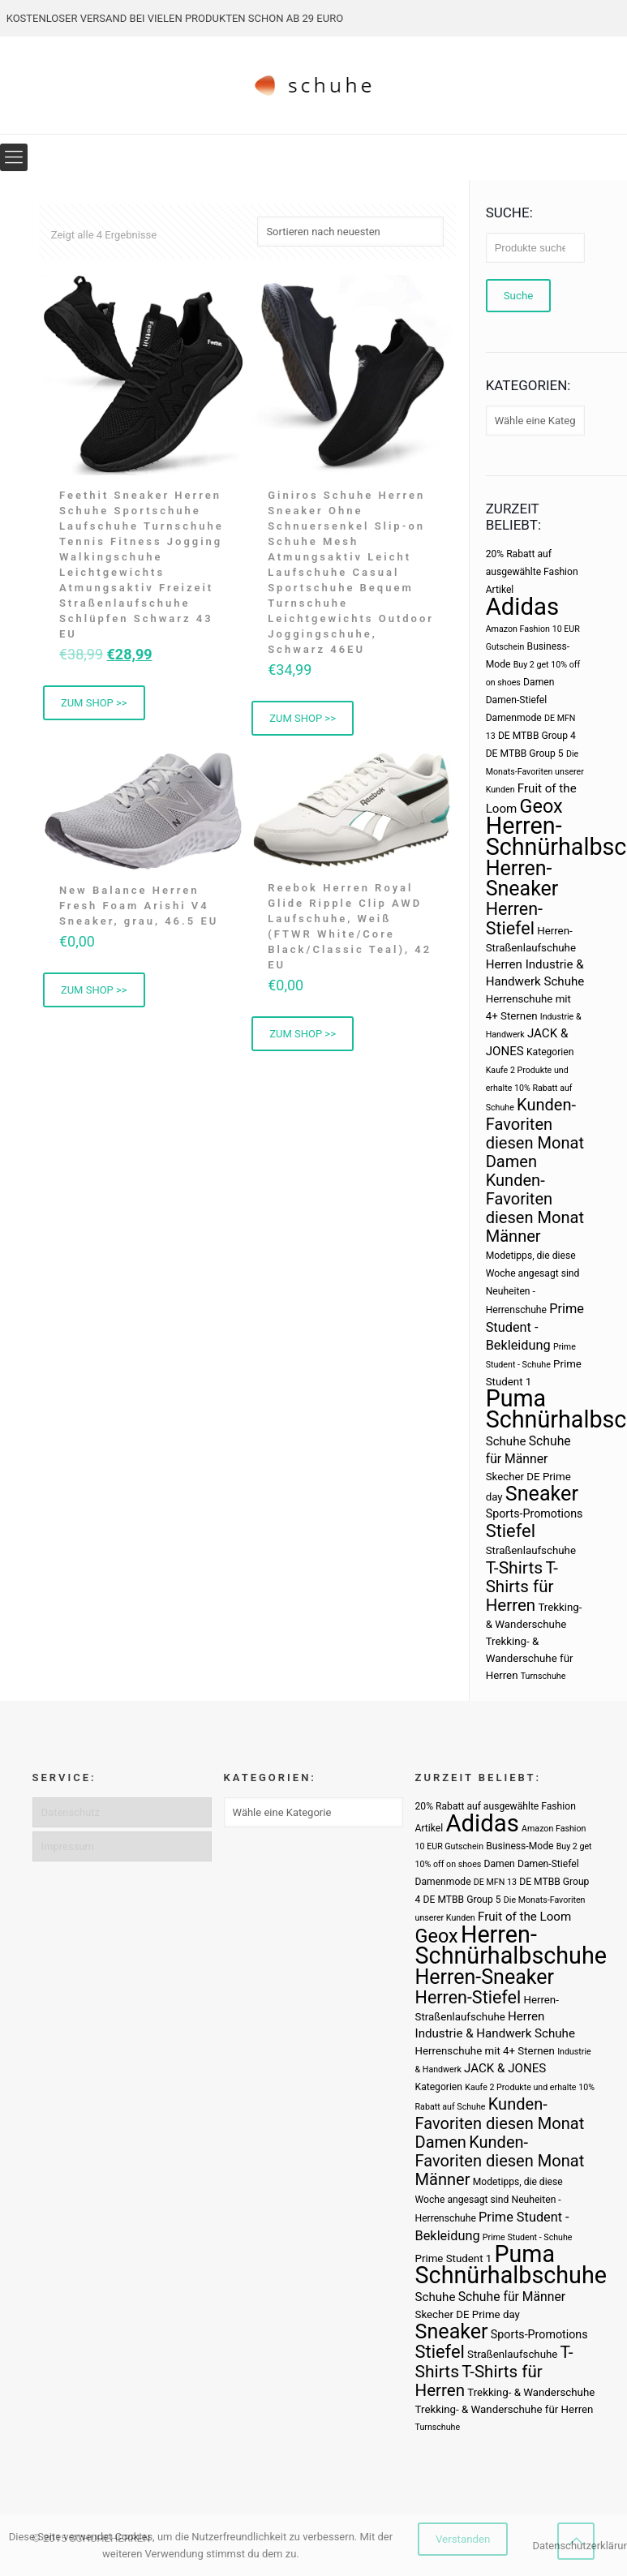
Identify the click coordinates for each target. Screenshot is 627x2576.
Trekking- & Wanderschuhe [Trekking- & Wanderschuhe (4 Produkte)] (531, 2392)
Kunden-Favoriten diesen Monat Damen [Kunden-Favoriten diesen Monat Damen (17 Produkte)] (535, 1133)
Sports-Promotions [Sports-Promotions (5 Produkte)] (534, 1513)
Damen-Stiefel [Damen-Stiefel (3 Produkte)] (517, 700)
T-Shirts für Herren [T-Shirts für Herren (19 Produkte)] (522, 1586)
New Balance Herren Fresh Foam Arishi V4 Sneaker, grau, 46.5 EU (138, 905)
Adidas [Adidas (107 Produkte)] (522, 606)
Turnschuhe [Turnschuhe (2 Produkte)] (543, 1676)
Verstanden (463, 2539)
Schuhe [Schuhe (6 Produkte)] (506, 1441)
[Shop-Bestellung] (350, 232)
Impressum (67, 1846)
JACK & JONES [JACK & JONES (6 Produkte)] (505, 2068)
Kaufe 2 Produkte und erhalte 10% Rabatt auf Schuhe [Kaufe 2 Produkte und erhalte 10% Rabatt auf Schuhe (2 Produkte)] (529, 1089)
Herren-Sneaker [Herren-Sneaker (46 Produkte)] (522, 878)
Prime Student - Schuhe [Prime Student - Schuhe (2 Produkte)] (528, 2237)
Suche (519, 296)
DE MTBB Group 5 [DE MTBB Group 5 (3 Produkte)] (525, 753)
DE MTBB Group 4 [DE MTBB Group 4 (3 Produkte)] (537, 735)
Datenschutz (70, 1812)
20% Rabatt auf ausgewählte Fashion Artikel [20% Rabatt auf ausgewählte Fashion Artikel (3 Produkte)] (532, 571)
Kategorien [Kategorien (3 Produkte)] (549, 1052)
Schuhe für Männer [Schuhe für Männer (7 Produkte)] (511, 2296)
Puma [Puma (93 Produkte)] (516, 1398)
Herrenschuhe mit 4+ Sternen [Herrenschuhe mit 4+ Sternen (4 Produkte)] (485, 2051)
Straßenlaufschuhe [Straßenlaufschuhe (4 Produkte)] (531, 1550)
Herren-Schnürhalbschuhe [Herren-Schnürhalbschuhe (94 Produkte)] (511, 1945)
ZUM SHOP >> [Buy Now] (94, 703)
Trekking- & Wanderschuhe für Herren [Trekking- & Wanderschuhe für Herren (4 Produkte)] (529, 1658)
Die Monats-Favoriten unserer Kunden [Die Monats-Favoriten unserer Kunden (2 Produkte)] (535, 772)
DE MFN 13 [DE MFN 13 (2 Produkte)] (495, 1882)
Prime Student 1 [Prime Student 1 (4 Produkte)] (453, 2258)
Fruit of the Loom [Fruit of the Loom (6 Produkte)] (524, 1916)
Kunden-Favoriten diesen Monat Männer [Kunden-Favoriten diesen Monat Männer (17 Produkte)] (535, 1208)
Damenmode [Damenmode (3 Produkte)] (514, 717)
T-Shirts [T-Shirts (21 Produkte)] (514, 1567)
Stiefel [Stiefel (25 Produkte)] (510, 1531)
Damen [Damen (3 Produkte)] (538, 682)
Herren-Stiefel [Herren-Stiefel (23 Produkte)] (514, 918)
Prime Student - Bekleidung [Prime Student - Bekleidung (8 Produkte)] (535, 1327)
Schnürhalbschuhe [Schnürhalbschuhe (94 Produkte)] (511, 2275)
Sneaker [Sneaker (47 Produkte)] (541, 1493)
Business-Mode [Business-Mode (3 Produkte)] (519, 1846)
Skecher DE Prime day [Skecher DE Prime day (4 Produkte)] (467, 2314)
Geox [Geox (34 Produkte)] (541, 806)
